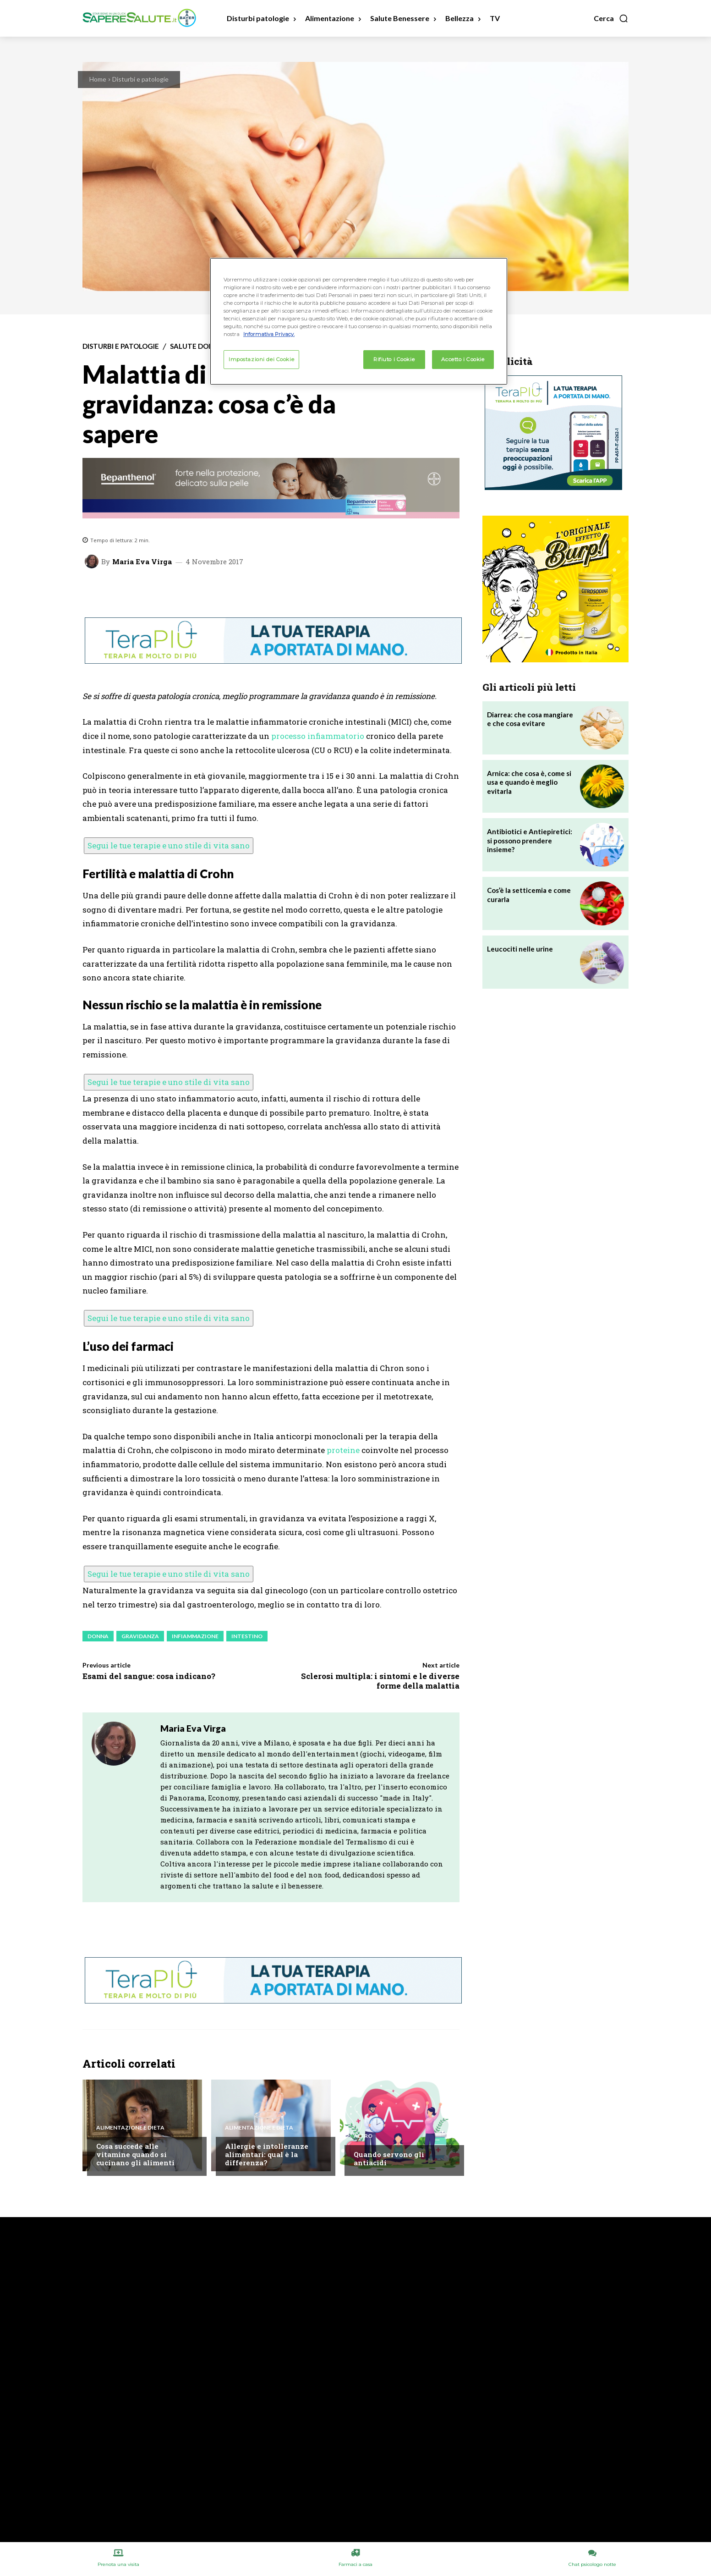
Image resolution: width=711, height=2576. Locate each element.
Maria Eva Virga (142, 561)
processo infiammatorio (317, 736)
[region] (359, 321)
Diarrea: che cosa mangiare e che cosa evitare (530, 719)
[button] (611, 18)
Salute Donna (197, 346)
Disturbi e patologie (140, 79)
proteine (343, 1450)
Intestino (247, 1636)
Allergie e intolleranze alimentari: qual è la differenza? (266, 2154)
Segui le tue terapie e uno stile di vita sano (169, 845)
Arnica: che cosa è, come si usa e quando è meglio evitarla (529, 782)
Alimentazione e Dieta (130, 2127)
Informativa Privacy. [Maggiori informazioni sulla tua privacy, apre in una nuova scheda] (269, 334)
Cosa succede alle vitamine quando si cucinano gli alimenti (135, 2154)
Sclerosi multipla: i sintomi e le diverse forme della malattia (380, 1680)
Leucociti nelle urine (520, 949)
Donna (98, 1636)
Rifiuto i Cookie (394, 359)
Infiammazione (195, 1636)
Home (97, 79)
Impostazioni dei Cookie (261, 359)
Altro (363, 2136)
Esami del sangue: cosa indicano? (148, 1676)
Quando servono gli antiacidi (389, 2158)
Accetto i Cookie (462, 359)
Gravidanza (140, 1636)
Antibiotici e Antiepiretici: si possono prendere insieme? (529, 840)
